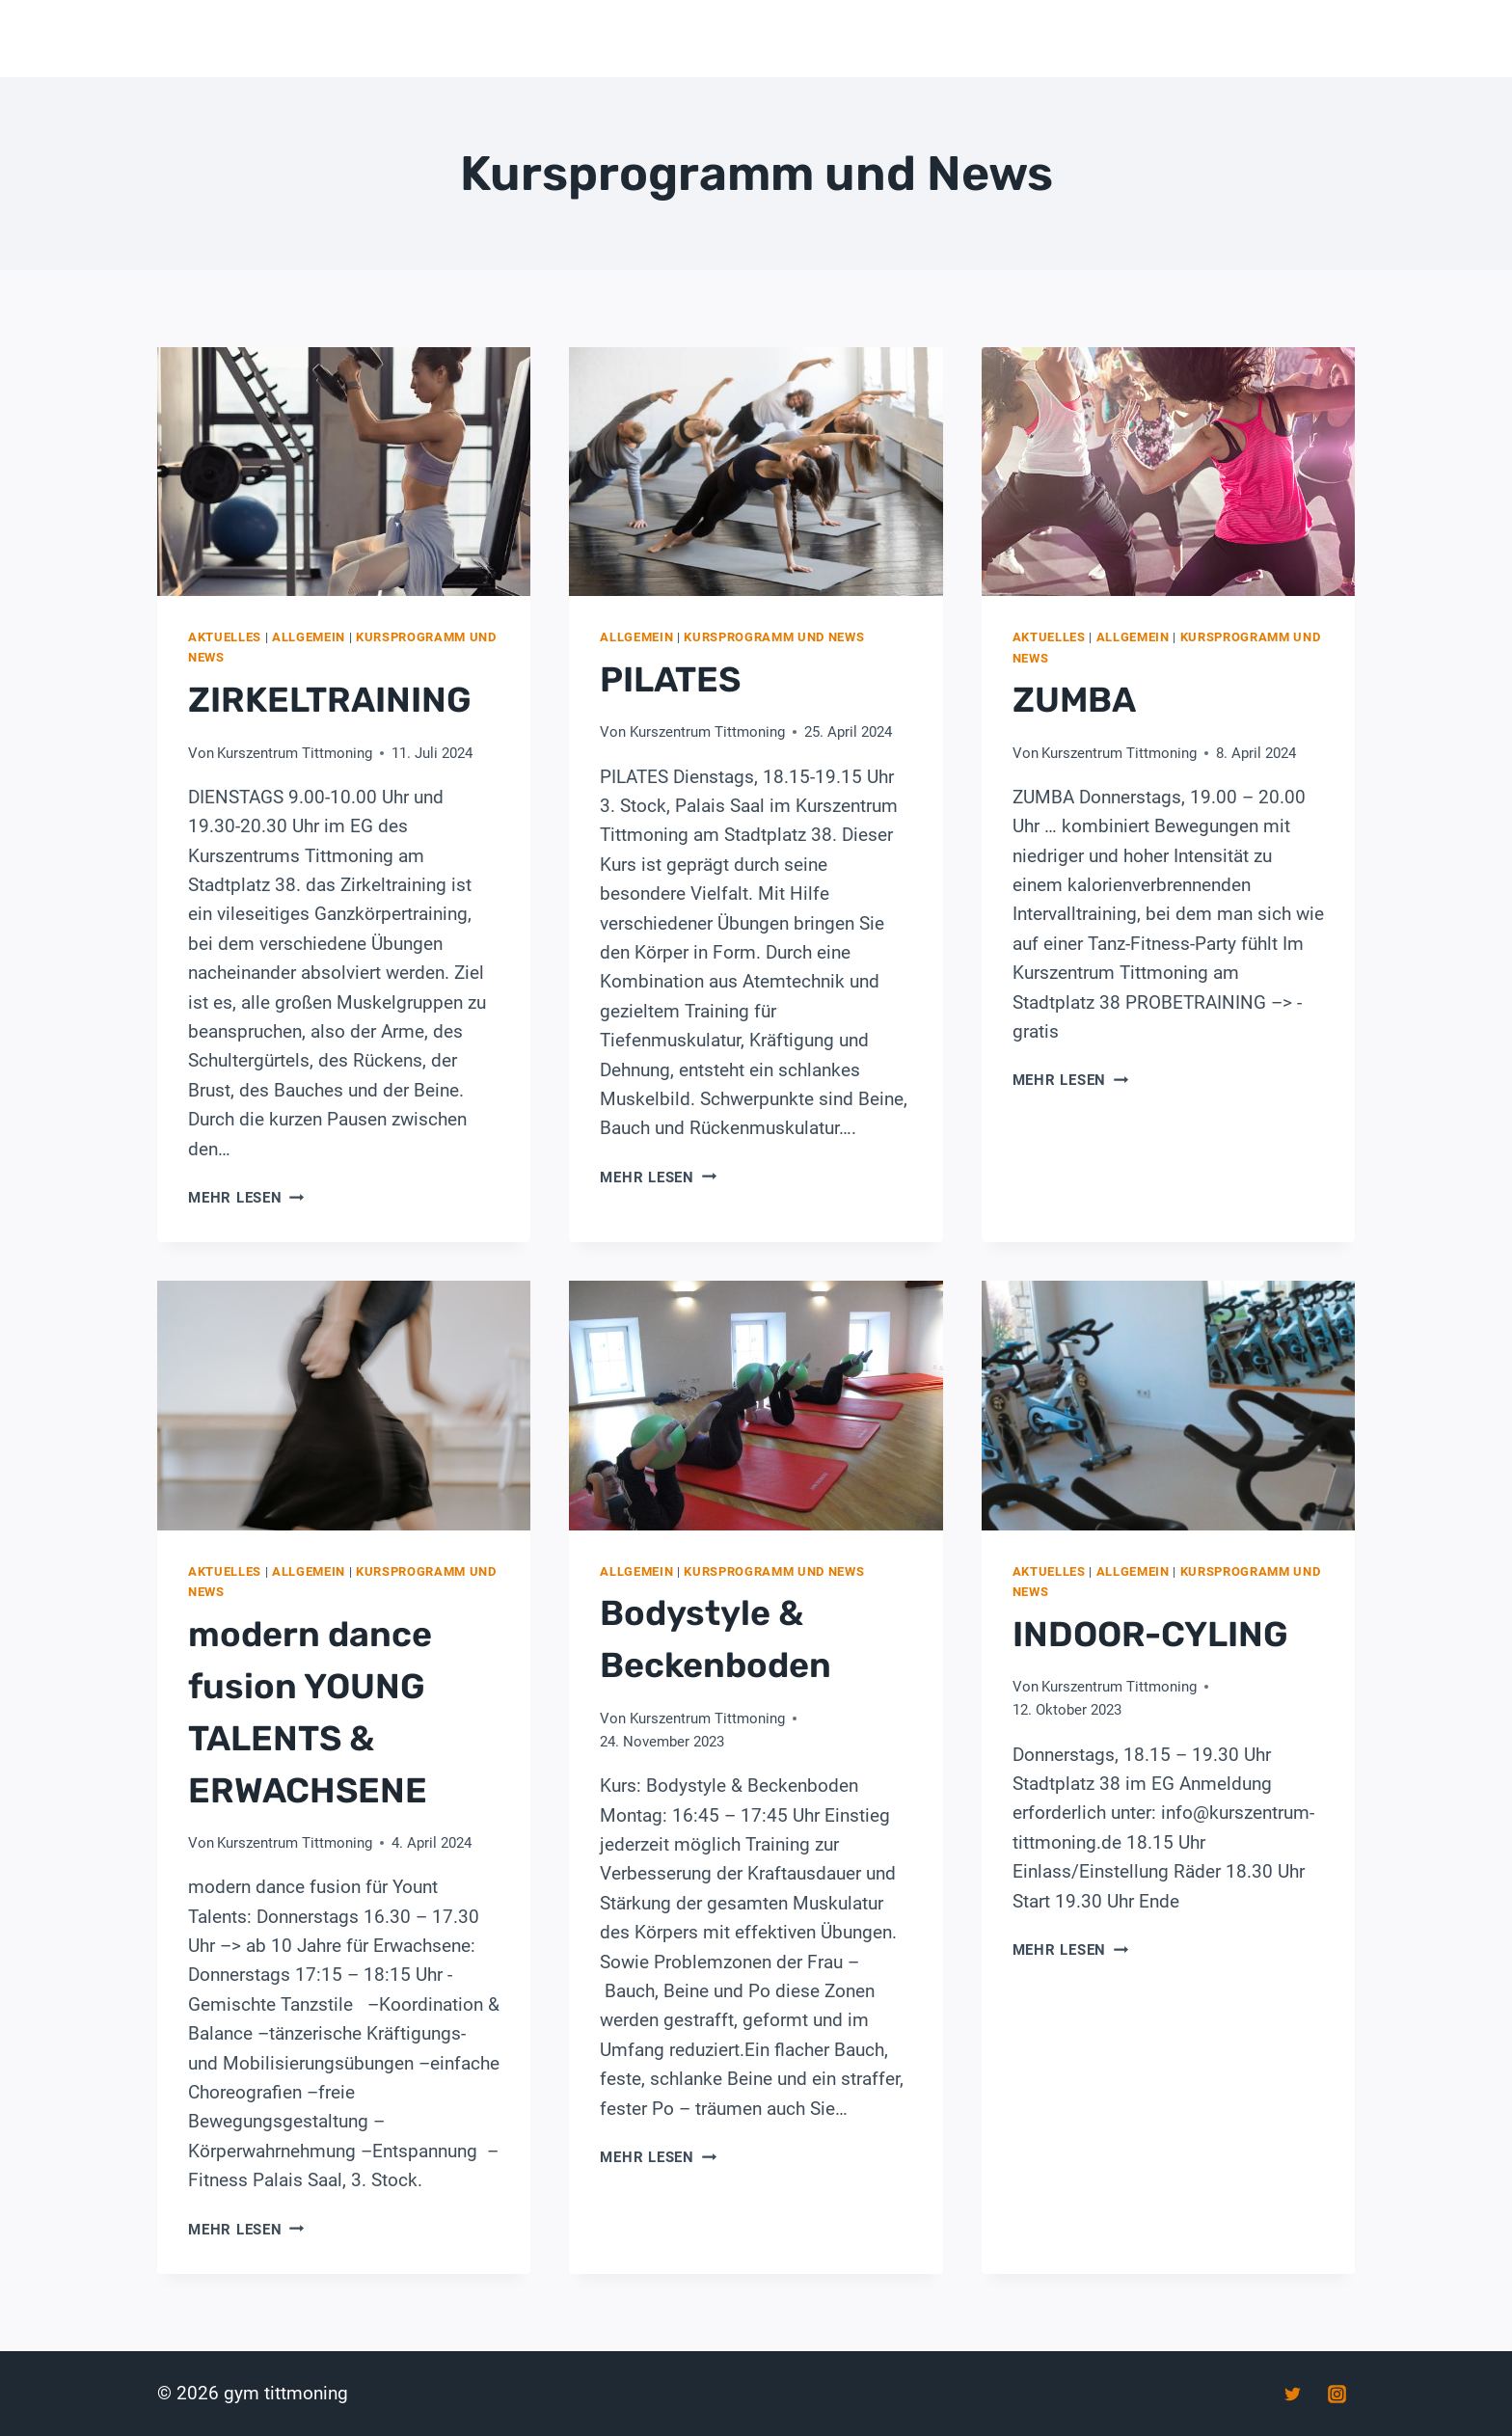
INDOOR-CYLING (1150, 1634)
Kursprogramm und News (774, 637)
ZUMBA (1074, 699)
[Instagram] (1336, 2393)
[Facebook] (1248, 2393)
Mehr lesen (246, 1197)
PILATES (670, 679)
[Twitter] (1292, 2393)
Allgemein (308, 637)
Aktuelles (224, 637)
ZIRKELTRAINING (330, 699)
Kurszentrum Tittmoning (294, 753)
